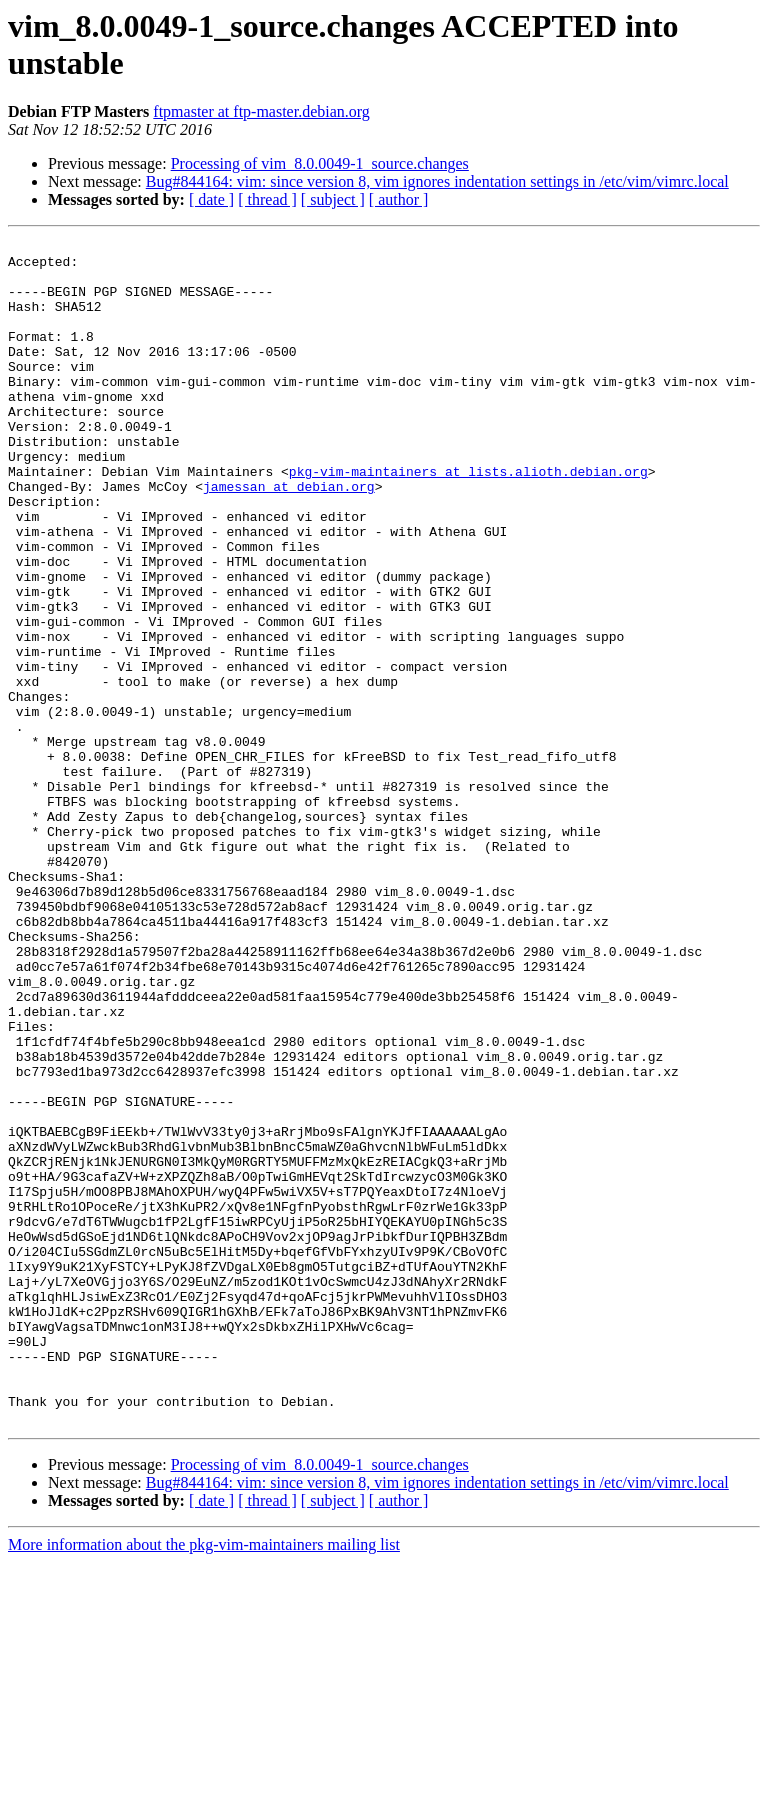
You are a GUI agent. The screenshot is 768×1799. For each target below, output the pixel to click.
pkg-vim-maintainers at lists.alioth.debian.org (468, 519)
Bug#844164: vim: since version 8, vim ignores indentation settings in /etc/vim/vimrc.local (437, 181)
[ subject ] (333, 199)
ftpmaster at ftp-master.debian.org (261, 111)
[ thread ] (267, 199)
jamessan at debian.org (289, 537)
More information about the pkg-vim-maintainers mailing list (204, 1781)
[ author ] (399, 199)
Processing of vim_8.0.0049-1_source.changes (320, 163)
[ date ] (211, 199)
